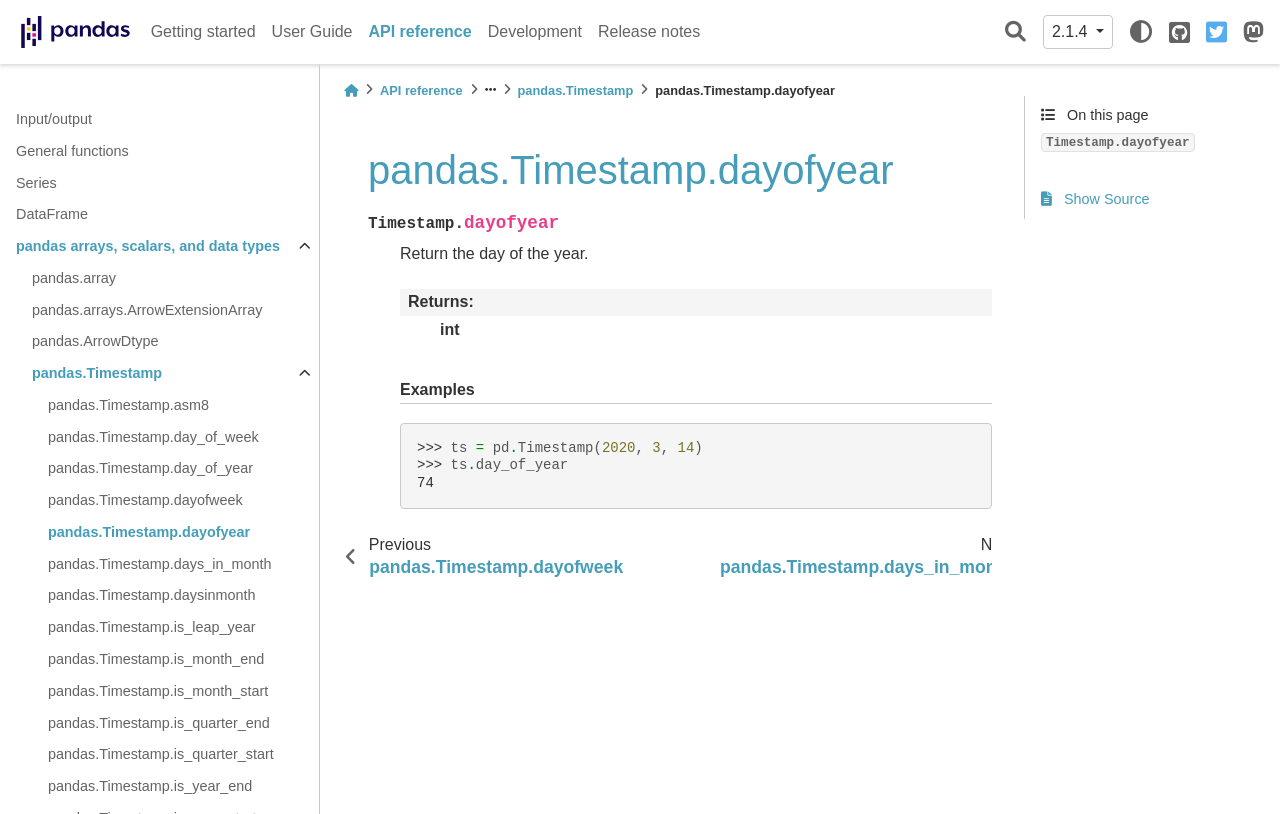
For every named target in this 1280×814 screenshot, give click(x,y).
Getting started (203, 31)
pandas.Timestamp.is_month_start (158, 691)
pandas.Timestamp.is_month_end (156, 659)
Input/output (54, 119)
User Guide (312, 31)
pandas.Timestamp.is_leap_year (151, 627)
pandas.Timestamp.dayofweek (145, 500)
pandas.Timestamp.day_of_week (153, 437)
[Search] (1015, 32)
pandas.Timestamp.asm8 (128, 405)
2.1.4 (1072, 31)
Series (36, 183)
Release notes (649, 31)
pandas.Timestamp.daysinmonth (151, 595)
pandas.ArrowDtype (95, 341)
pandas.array (74, 278)
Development (535, 31)
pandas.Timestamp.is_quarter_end (159, 723)
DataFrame (52, 214)
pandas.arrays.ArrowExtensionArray (147, 310)
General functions (72, 151)
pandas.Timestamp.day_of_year (150, 468)
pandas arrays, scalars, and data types (148, 246)
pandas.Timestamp (97, 373)
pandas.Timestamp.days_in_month (159, 564)
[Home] (351, 90)
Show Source (1095, 199)
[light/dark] (1141, 32)
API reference (420, 31)
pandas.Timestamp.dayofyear (149, 532)
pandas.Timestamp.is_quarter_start (161, 754)
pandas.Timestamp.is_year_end (150, 786)
